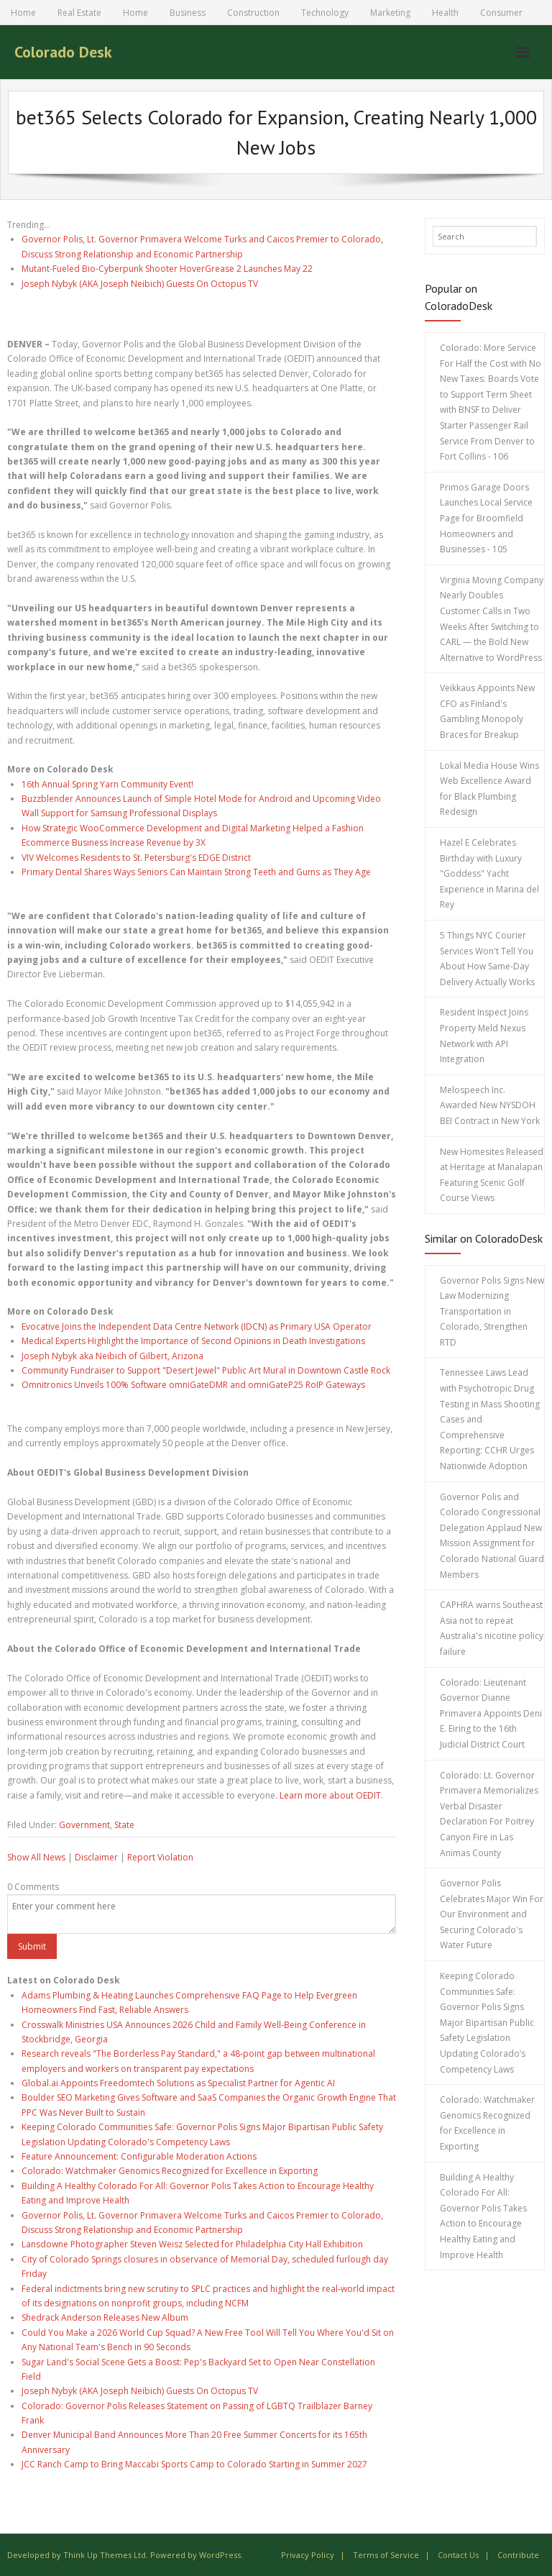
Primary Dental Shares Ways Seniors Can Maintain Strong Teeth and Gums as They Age (196, 872)
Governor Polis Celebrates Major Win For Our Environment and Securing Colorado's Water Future (491, 1914)
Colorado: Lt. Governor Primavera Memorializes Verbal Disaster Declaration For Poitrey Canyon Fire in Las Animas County (489, 1814)
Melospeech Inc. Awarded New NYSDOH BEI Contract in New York (490, 1105)
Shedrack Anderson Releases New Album (105, 2317)
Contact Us (458, 2554)
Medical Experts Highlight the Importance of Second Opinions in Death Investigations (193, 1341)
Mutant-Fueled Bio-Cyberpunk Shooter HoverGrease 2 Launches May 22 (167, 268)
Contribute (518, 2554)
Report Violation (160, 1857)
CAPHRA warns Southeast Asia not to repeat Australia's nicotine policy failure (491, 1628)
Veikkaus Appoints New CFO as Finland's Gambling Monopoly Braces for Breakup (487, 711)
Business (188, 12)
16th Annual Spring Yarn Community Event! (107, 784)
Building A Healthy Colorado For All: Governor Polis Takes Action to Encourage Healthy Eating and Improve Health (483, 2216)
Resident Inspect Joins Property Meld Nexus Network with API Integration (484, 1035)
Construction (253, 12)
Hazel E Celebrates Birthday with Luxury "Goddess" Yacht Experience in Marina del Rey (489, 873)
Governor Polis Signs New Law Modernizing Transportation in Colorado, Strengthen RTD (492, 1311)
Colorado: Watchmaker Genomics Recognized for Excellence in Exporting (170, 2171)
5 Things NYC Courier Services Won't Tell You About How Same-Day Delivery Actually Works (487, 958)
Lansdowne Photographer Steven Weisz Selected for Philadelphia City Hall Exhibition (192, 2244)
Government (84, 1825)
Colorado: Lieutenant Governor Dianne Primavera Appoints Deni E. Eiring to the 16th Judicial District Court (491, 1713)
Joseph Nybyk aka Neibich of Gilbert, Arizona (112, 1356)
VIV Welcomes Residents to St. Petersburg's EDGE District (136, 857)
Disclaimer (96, 1857)
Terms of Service (386, 2554)
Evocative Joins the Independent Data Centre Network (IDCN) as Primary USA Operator (197, 1326)
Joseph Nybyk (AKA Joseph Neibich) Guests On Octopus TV (140, 284)
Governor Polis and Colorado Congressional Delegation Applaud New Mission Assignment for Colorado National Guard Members (492, 1536)
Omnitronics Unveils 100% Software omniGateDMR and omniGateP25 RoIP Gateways (193, 1385)
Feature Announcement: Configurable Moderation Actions (139, 2156)
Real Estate (79, 12)
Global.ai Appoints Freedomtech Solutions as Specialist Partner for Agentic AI (178, 2083)
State (124, 1825)
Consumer (501, 12)
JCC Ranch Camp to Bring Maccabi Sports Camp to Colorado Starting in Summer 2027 (194, 2464)
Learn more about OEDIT (330, 1795)
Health (445, 12)
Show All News (36, 1857)
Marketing (390, 12)
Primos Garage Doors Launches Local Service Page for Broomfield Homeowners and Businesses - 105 (486, 518)
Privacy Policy (307, 2554)
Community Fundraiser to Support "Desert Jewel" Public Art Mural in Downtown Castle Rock (206, 1370)
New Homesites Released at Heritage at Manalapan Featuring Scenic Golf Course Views (491, 1175)
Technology (325, 12)
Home (23, 12)
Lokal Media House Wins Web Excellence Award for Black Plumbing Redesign (489, 788)
